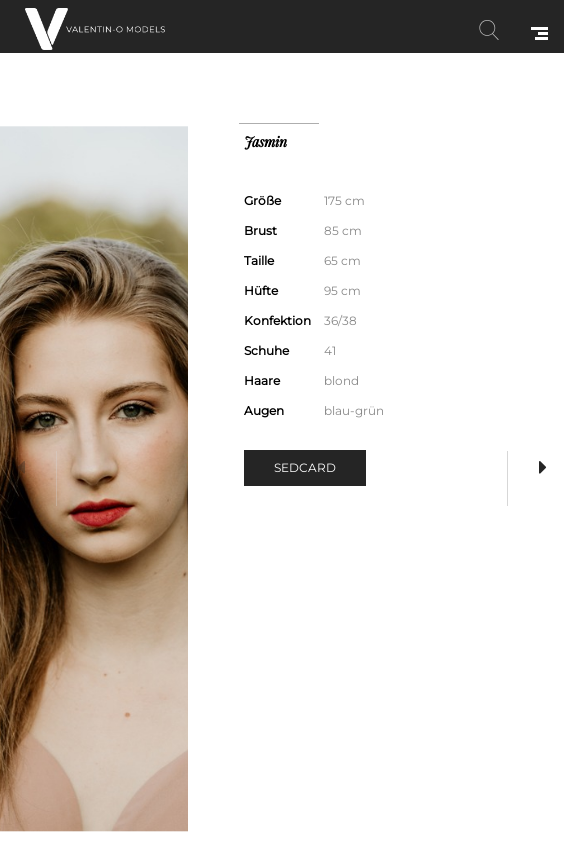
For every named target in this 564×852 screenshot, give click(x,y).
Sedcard (305, 467)
